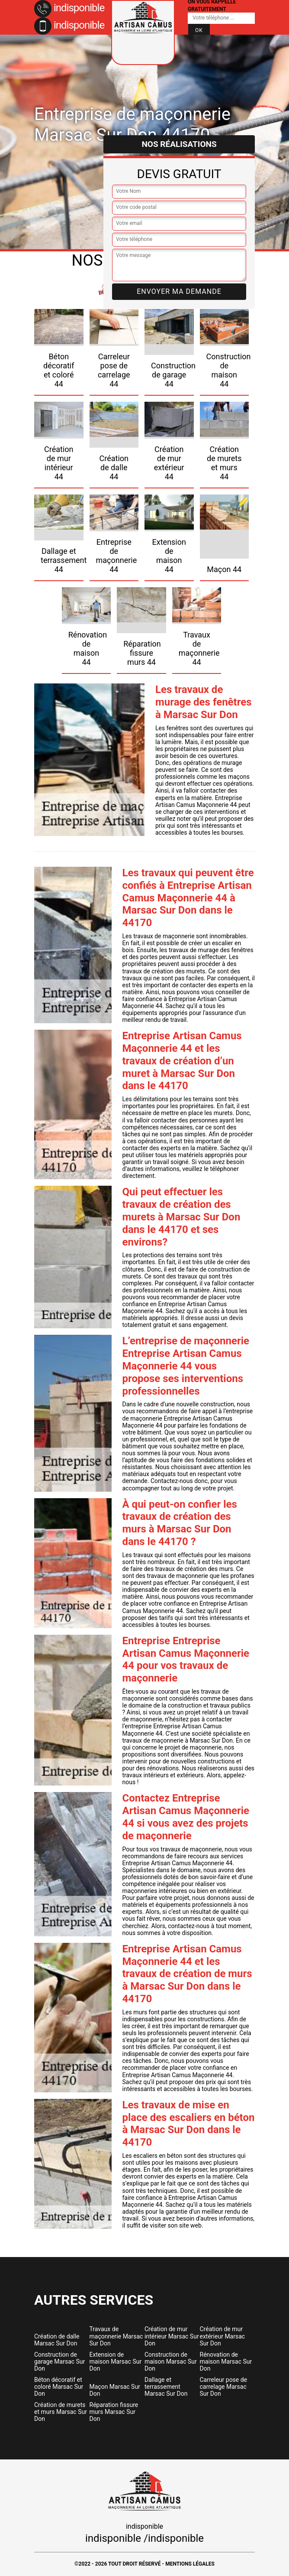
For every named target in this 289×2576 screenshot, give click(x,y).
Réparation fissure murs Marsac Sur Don (114, 2411)
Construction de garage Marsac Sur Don (59, 2361)
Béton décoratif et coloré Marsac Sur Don (58, 2386)
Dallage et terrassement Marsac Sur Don (165, 2386)
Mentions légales (190, 2564)
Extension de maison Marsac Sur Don (116, 2361)
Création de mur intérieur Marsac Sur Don (171, 2336)
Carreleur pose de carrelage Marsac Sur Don (223, 2386)
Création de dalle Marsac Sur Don (56, 2340)
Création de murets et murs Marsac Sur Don (60, 2411)
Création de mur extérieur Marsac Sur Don (222, 2336)
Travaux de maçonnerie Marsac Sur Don (116, 2336)
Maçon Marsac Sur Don (115, 2390)
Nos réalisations (178, 144)
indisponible (69, 8)
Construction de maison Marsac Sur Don (170, 2361)
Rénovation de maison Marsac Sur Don (226, 2361)
